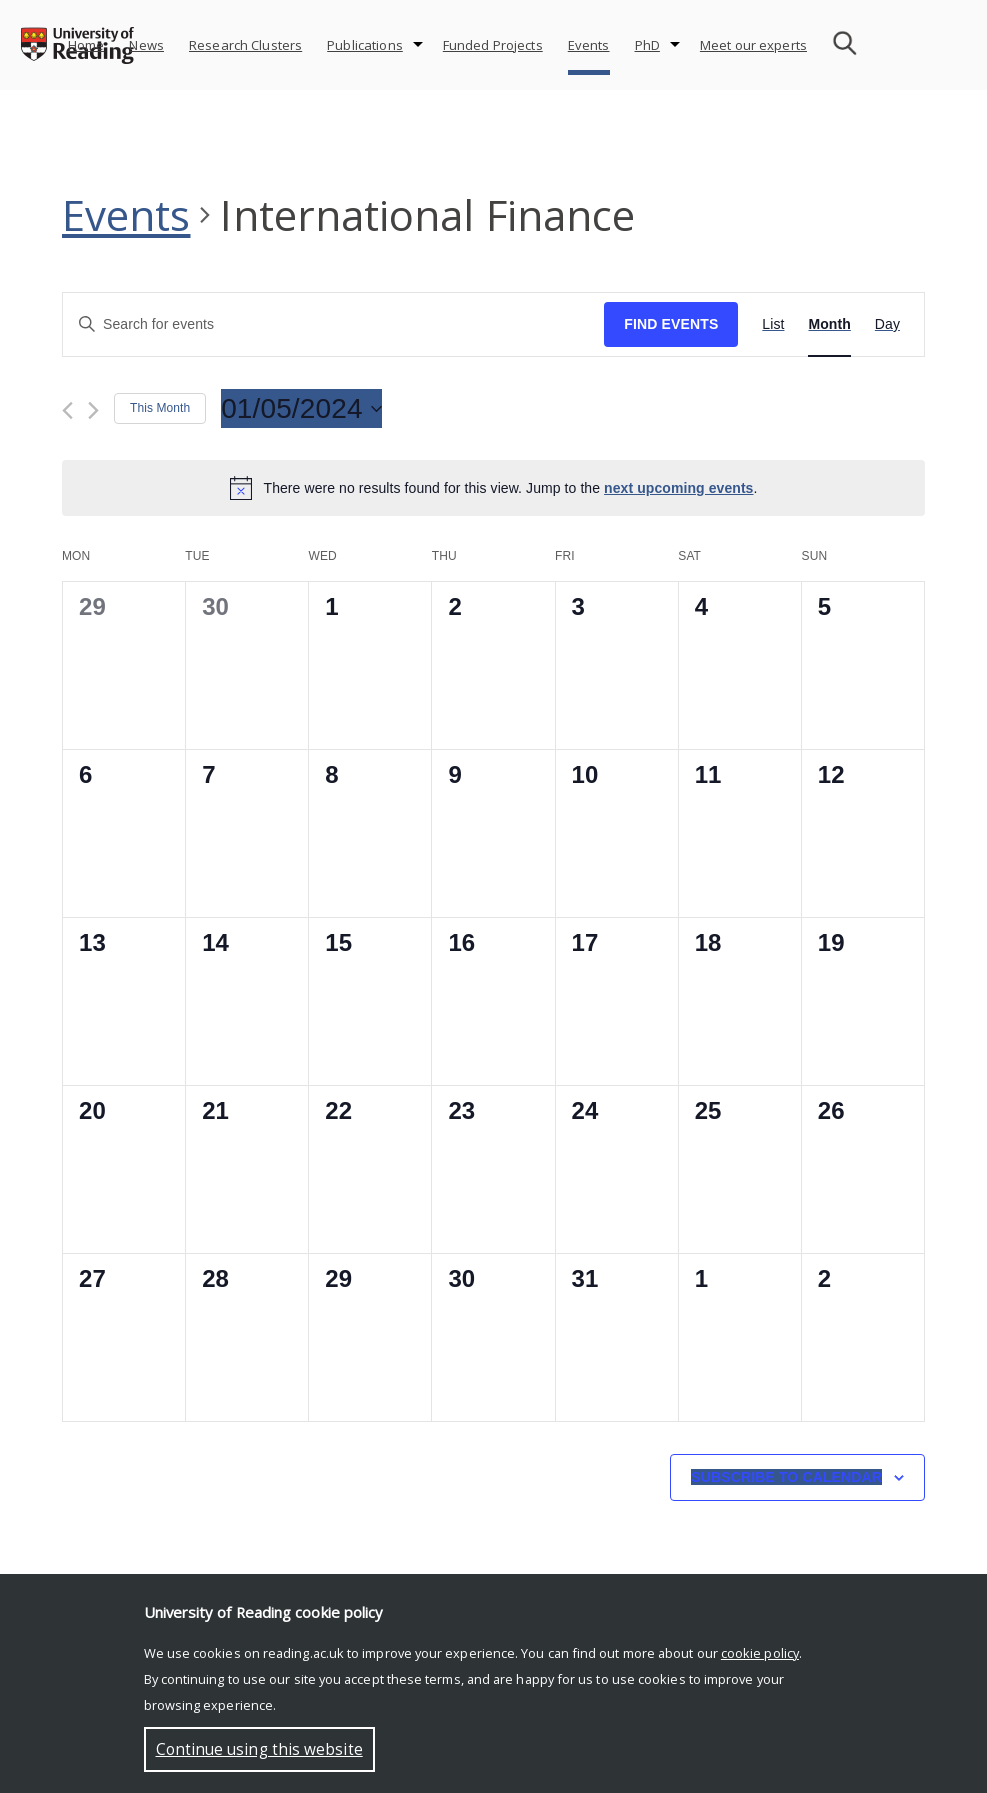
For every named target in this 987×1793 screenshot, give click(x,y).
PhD (647, 45)
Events (589, 45)
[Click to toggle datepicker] (301, 409)
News (146, 45)
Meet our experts (753, 45)
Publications (365, 45)
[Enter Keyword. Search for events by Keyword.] (333, 324)
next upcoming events (678, 488)
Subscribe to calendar (786, 1477)
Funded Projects (493, 45)
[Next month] (93, 410)
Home (86, 45)
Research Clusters (245, 45)
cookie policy (760, 1653)
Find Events (671, 324)
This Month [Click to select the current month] (160, 408)
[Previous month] (67, 410)
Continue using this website (259, 1749)
